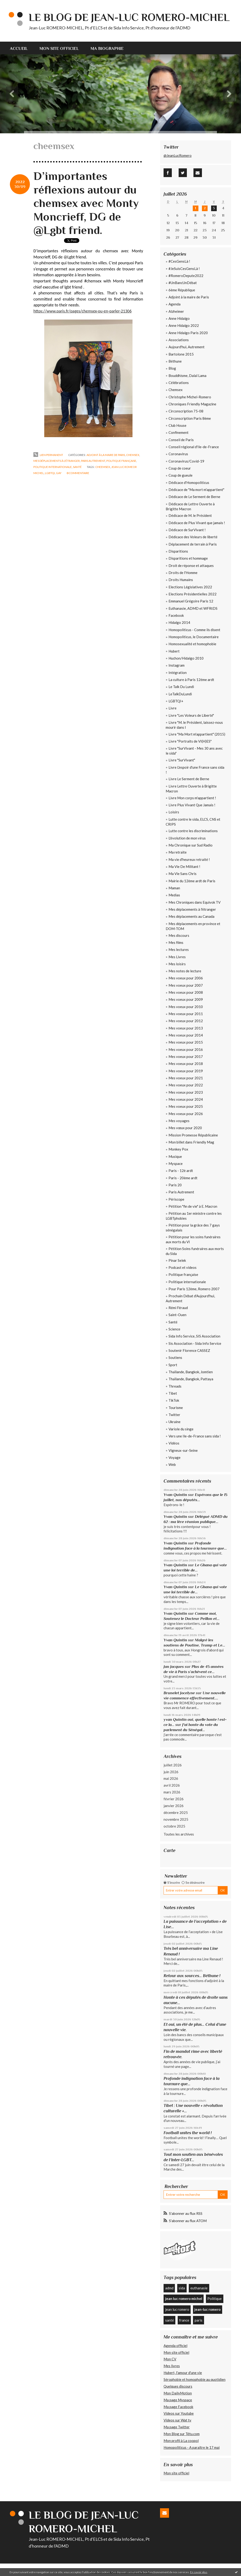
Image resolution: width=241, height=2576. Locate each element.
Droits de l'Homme (183, 572)
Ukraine (175, 1422)
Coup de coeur (180, 468)
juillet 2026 (173, 1765)
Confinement (179, 432)
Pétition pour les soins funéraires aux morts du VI (193, 1239)
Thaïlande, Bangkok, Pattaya (191, 1379)
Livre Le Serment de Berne (189, 779)
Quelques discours (178, 2386)
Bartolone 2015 (181, 354)
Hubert (174, 651)
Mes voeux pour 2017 (186, 1056)
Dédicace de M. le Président (190, 515)
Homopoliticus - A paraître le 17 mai (192, 2447)
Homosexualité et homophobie (192, 644)
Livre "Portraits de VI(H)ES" (190, 741)
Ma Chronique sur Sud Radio (191, 845)
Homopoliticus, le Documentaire (194, 637)
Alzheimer (176, 311)
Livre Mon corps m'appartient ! (192, 798)
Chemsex (132, 455)
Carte (169, 1850)
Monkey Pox (178, 1149)
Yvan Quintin (175, 1494)
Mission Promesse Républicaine (193, 1135)
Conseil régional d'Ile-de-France (194, 447)
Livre (173, 708)
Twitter (174, 1415)
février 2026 (174, 1799)
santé (169, 2320)
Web (172, 1464)
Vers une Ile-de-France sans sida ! (195, 1436)
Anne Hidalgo (179, 318)
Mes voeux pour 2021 (186, 1078)
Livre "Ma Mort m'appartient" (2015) (197, 734)
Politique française (121, 461)
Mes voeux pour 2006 (186, 978)
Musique (175, 1156)
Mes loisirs (177, 964)
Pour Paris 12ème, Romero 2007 (194, 1289)
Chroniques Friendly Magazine (192, 404)
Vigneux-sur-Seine (183, 1450)
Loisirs (174, 812)
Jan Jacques (174, 1666)
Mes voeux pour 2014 (186, 1035)
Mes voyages (179, 1121)
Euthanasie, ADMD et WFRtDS (193, 608)
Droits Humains (181, 580)
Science (174, 1329)
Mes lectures (179, 949)
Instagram (177, 665)
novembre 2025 (176, 1819)
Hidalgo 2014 (179, 622)
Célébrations (179, 382)
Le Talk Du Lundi (181, 687)
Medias (174, 895)
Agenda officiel (175, 2345)
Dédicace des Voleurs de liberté (193, 537)
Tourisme (176, 1407)
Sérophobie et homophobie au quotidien (194, 2379)
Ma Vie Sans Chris (183, 873)
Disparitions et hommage (188, 558)
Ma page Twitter (177, 2427)
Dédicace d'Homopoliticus (189, 482)
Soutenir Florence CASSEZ (189, 1350)
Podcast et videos (183, 1267)
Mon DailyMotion (178, 2393)
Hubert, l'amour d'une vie (183, 2372)
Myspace (176, 1163)
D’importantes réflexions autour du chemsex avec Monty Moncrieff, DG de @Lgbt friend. (86, 203)
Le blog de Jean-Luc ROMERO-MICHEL (129, 17)
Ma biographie (107, 48)
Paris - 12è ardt (181, 1170)
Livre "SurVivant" (182, 760)
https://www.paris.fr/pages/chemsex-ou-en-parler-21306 (82, 311)
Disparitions (178, 551)
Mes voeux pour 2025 (186, 1106)
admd (169, 2288)
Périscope (176, 1199)
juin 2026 (171, 1772)
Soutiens (175, 1357)
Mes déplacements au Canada (191, 916)
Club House (177, 425)
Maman (174, 888)
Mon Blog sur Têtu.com (182, 2434)
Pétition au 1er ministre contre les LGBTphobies (194, 1215)
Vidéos (174, 1443)
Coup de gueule (181, 475)
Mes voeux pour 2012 (186, 1021)
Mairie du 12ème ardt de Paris (192, 881)
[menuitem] (22, 48)
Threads (175, 1386)
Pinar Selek (177, 1260)
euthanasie (199, 2288)
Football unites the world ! (188, 2132)
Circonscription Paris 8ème (190, 418)
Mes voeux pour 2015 (186, 1042)
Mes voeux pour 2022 (186, 1085)
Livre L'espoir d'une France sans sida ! (195, 769)
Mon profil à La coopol (181, 2440)
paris (198, 2320)
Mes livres (172, 2366)
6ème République (182, 290)
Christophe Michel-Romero (190, 397)
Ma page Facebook (178, 2407)
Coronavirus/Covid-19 (186, 461)
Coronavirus (178, 454)
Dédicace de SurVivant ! (187, 530)
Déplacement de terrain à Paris (193, 544)
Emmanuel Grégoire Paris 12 (191, 601)
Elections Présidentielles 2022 (193, 594)
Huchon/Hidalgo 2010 (186, 658)
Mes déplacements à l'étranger (56, 461)
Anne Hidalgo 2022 (184, 325)
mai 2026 (171, 1778)
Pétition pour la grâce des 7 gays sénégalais (193, 1227)
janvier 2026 (174, 1806)
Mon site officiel (59, 48)
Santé (77, 467)
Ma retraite (178, 852)
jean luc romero (177, 2309)
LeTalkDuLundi (180, 694)
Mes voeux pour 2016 (186, 1049)
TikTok (174, 1400)
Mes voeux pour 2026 (186, 1114)
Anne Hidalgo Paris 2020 (188, 333)
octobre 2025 (174, 1826)
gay (58, 473)
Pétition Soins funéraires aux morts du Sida (195, 1251)
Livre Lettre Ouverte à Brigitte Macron (191, 788)
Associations (179, 340)
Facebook (176, 615)
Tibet (173, 1393)
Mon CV (170, 2359)
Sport (173, 1365)
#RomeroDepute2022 (186, 275)
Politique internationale (52, 467)
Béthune (175, 361)
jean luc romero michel (183, 2298)
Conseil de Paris (181, 440)
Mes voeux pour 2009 (186, 999)
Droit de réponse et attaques (191, 565)
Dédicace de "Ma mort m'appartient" (196, 489)
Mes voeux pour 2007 (186, 985)
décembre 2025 (176, 1812)
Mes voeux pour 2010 (186, 1007)
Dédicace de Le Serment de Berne (194, 497)
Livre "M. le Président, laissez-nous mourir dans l (194, 724)
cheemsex (102, 467)
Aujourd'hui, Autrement (187, 347)
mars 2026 (172, 1792)
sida (182, 2288)
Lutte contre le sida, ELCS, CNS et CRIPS (193, 821)
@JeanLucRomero (178, 155)
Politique (214, 2298)
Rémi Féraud (178, 1308)
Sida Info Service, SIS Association (194, 1336)
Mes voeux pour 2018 (186, 1063)
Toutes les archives (179, 1834)
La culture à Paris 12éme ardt (191, 679)
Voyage (175, 1457)
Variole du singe (181, 1429)
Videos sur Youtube (179, 2413)
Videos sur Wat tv (177, 2420)
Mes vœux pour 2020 (185, 1128)
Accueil (19, 48)
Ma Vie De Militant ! (184, 866)
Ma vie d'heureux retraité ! (189, 859)
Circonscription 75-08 (186, 411)
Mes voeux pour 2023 (186, 1092)
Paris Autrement (93, 461)
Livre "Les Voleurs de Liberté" (191, 715)
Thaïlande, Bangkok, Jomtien (191, 1372)
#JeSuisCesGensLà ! (184, 268)
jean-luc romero (207, 2309)
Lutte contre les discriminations (193, 831)
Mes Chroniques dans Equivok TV (195, 902)
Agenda (175, 304)
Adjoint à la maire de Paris (106, 455)
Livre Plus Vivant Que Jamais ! (192, 805)
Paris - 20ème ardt (183, 1178)
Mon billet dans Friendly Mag (191, 1142)
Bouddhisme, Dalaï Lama (187, 375)
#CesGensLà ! (179, 261)
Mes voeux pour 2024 (186, 1099)
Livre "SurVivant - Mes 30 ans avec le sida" (194, 750)
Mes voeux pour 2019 (186, 1071)
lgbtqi (50, 473)
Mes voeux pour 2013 (186, 1028)
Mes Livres (177, 957)
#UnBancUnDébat (183, 283)
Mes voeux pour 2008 (186, 992)
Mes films (176, 942)
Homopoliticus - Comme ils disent (194, 630)
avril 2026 (172, 1785)
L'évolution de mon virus (187, 838)
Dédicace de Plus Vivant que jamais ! (197, 523)
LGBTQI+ (176, 701)
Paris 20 (175, 1185)
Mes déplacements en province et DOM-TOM (193, 926)
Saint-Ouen (177, 1315)
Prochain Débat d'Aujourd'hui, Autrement (190, 1298)
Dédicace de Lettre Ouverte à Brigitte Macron (190, 506)
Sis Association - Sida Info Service (195, 1343)
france (184, 2320)
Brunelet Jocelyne (179, 1693)
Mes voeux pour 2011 (186, 1014)
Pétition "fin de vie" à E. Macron (193, 1206)
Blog (172, 368)
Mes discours (179, 935)
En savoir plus (198, 2572)
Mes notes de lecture (185, 971)
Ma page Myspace (178, 2400)
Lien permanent (48, 455)
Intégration (178, 672)
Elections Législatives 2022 (190, 587)
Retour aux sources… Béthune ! (192, 1975)
